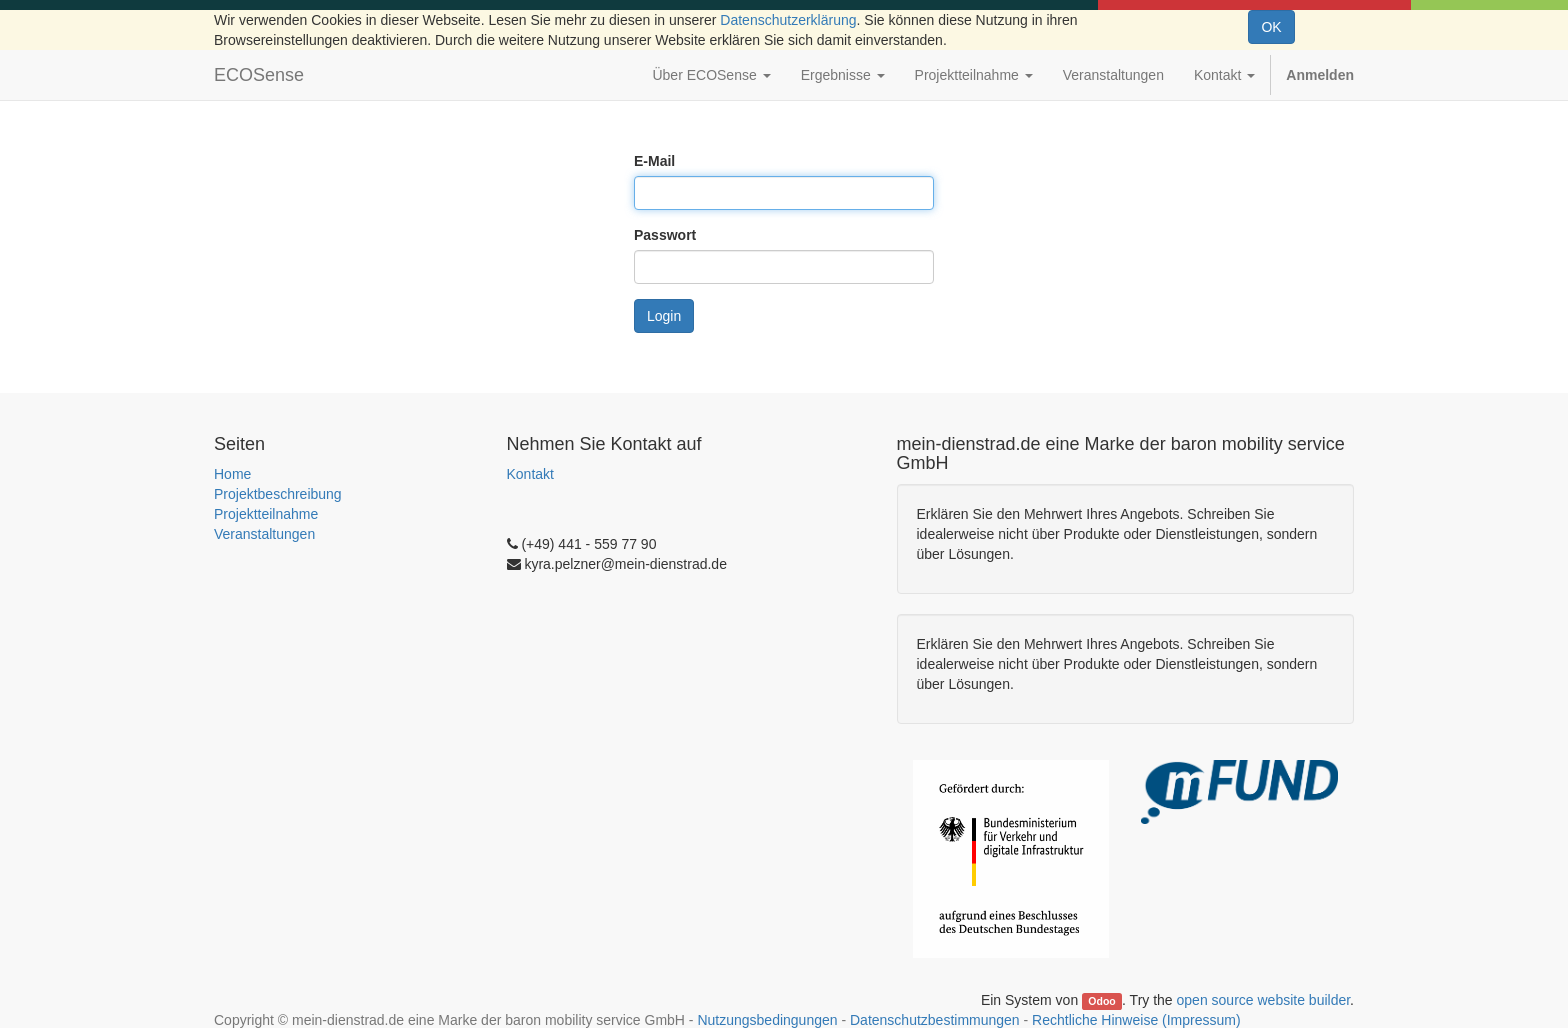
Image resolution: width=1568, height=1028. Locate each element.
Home (232, 474)
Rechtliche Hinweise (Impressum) (1136, 1020)
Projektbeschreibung (278, 494)
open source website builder (1264, 1000)
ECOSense (259, 75)
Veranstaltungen (264, 534)
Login (664, 316)
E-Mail (654, 161)
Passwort (665, 235)
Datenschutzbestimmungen (935, 1020)
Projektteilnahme (266, 514)
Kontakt (530, 474)
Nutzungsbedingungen (767, 1020)
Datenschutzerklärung (788, 20)
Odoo (1101, 1001)
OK (1271, 27)
